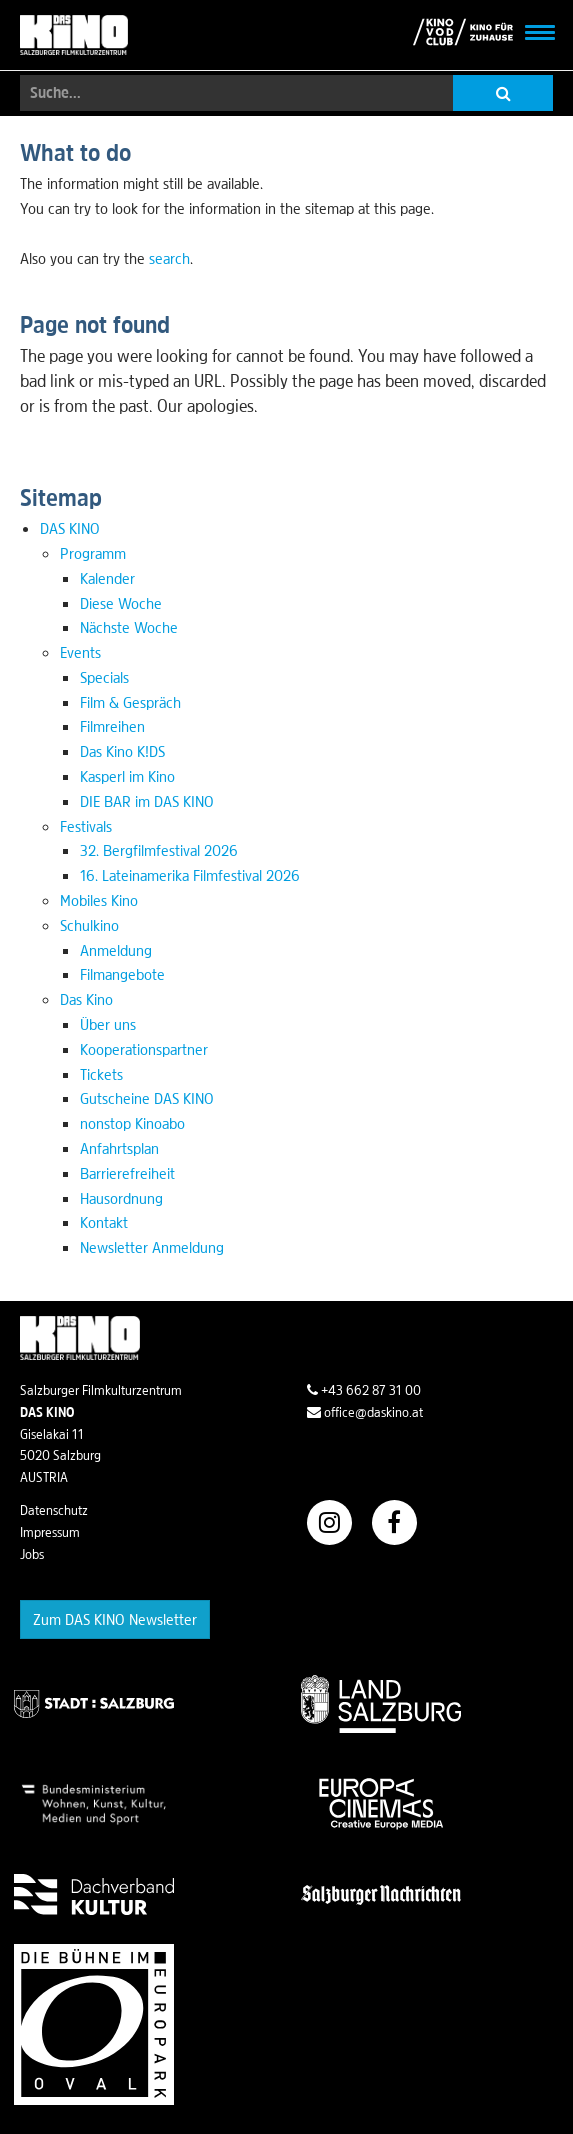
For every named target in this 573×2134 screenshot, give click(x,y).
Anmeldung (116, 950)
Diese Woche (121, 603)
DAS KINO (70, 528)
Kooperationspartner (144, 1049)
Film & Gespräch (130, 702)
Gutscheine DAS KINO (147, 1098)
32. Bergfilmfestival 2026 (159, 850)
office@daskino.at (365, 1412)
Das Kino (86, 999)
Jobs (32, 1554)
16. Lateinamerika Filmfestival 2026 (190, 875)
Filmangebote (122, 974)
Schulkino (89, 925)
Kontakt (104, 1222)
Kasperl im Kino (127, 776)
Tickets (101, 1074)
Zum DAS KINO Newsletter (115, 1619)
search (169, 258)
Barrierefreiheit (127, 1173)
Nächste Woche (129, 627)
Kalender (107, 578)
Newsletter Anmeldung (152, 1247)
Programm (93, 553)
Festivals (86, 826)
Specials (104, 677)
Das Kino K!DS (122, 751)
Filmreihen (112, 726)
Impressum (50, 1532)
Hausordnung (121, 1198)
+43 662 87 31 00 (364, 1390)
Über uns (108, 1024)
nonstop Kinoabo (132, 1123)
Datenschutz (54, 1510)
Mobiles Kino (99, 900)
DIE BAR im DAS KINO (147, 801)
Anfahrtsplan (119, 1148)
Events (80, 652)
